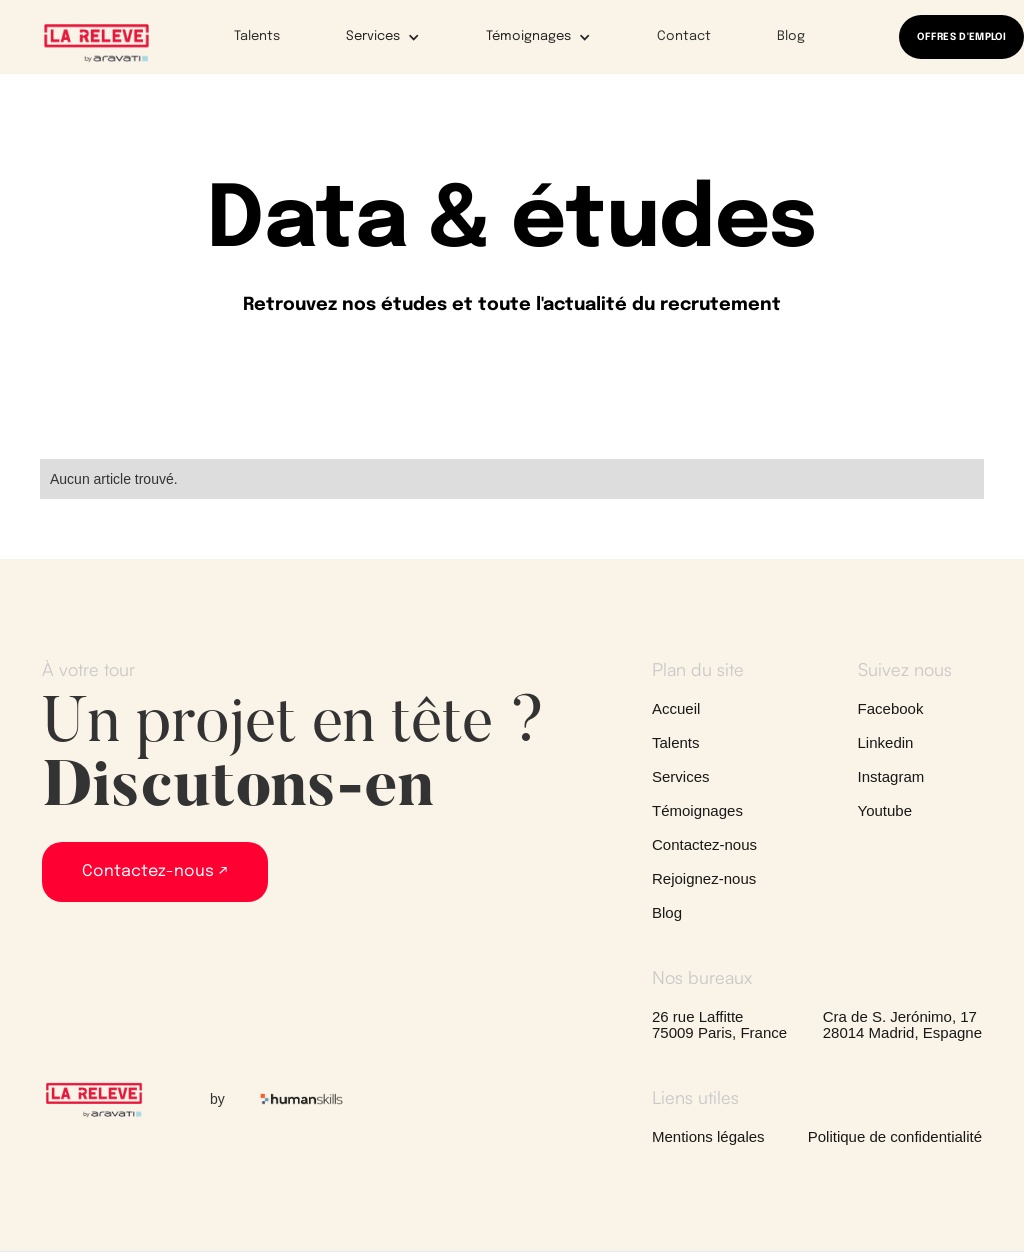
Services (681, 777)
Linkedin (886, 743)
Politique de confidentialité (895, 1137)
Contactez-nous (704, 845)
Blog (791, 36)
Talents (257, 36)
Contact (684, 36)
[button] (370, 37)
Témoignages (697, 811)
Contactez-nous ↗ (155, 871)
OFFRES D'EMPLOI (961, 37)
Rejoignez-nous (704, 879)
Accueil (676, 709)
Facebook (891, 709)
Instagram (891, 777)
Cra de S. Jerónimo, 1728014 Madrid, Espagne (902, 1025)
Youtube (885, 811)
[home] (96, 42)
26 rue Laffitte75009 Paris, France (719, 1025)
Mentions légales (708, 1137)
